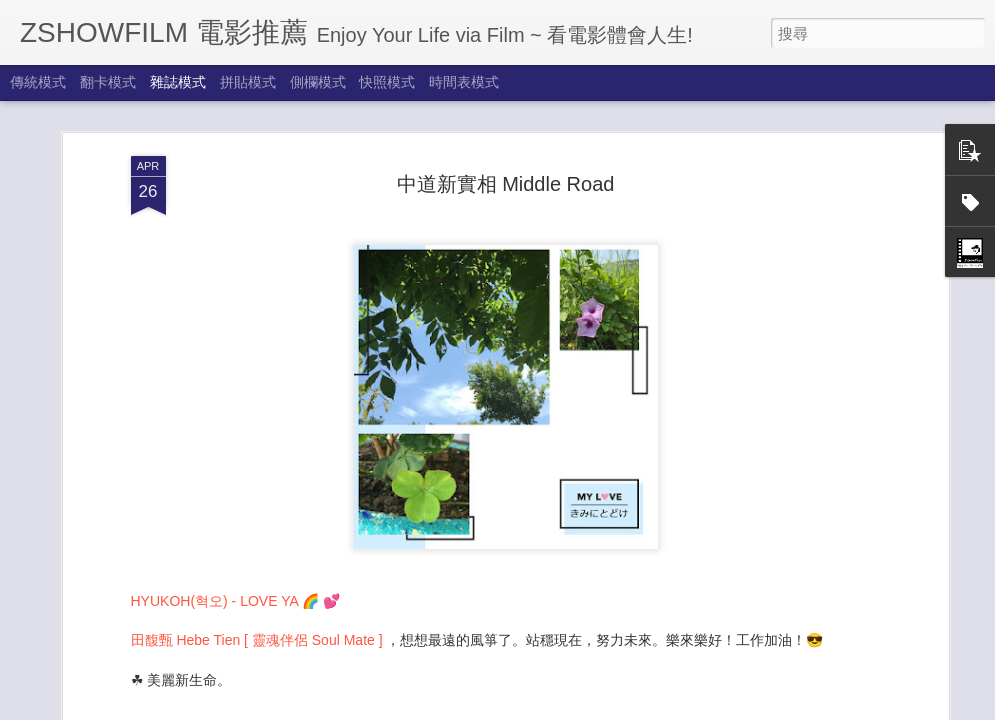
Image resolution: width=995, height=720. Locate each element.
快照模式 (387, 82)
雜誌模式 (178, 82)
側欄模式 (318, 82)
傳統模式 (38, 82)
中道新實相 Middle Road (506, 102)
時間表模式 (464, 82)
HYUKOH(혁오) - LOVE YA (215, 520)
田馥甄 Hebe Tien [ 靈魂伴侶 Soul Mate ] (259, 559)
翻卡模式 (108, 82)
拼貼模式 (248, 82)
